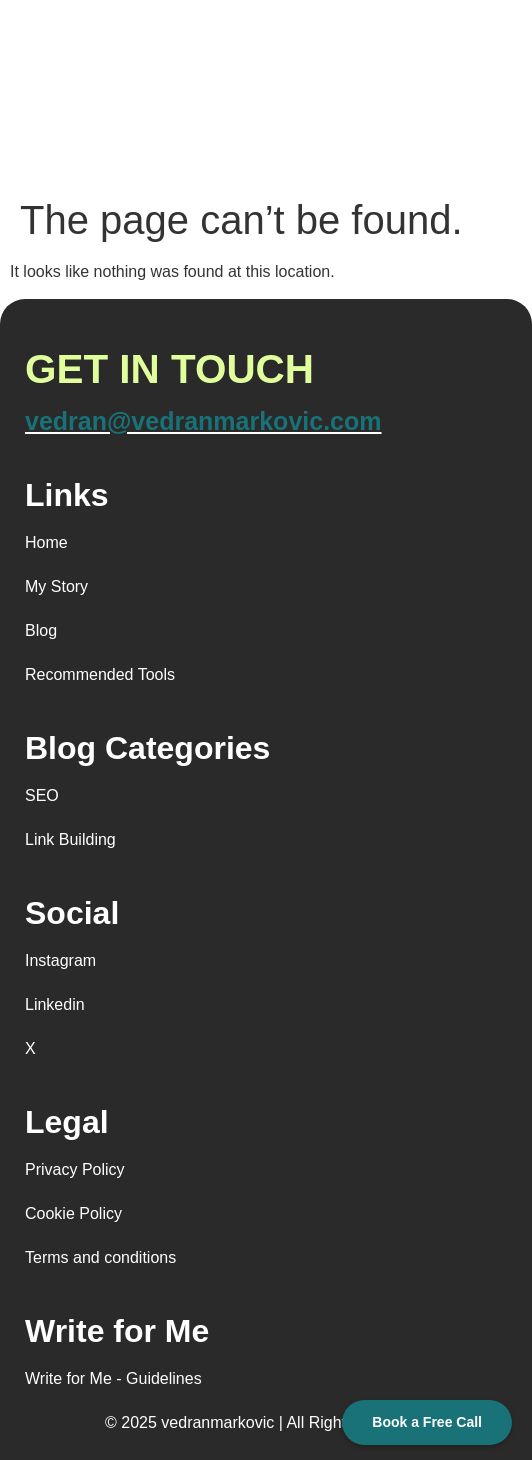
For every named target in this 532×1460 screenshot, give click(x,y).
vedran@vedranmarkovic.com (203, 421)
